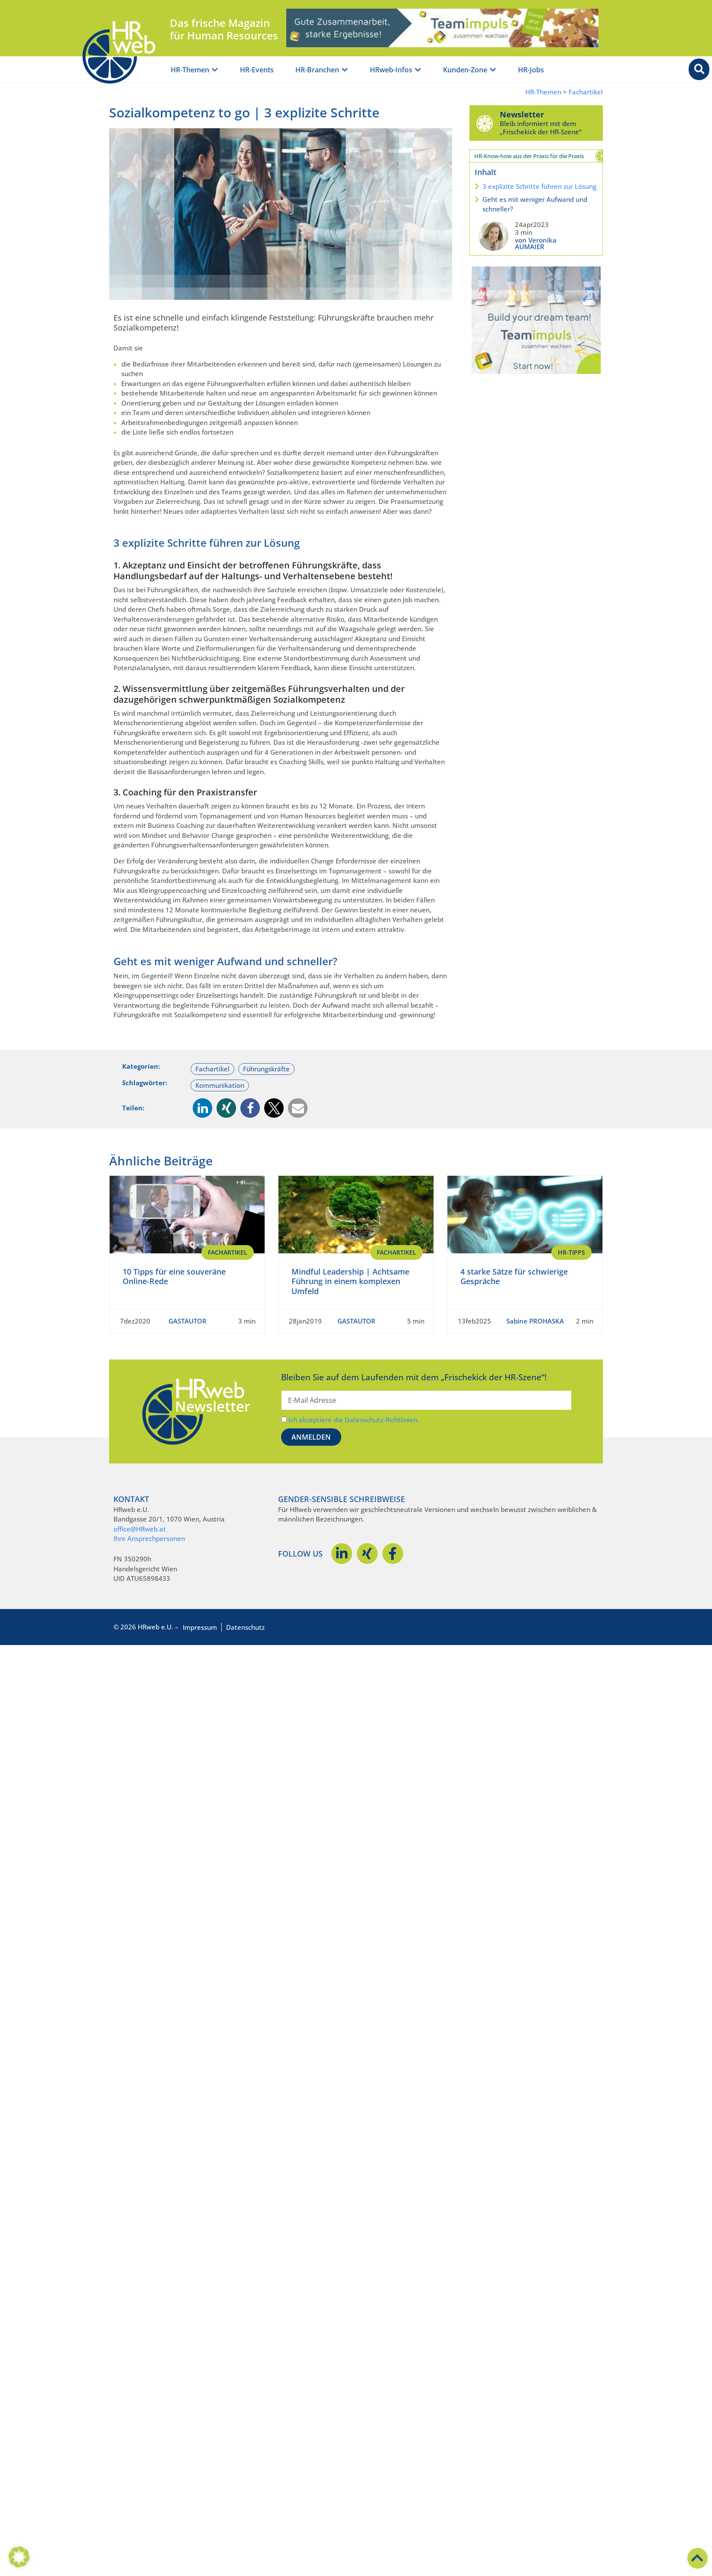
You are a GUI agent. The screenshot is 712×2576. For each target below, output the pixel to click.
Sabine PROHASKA (535, 1321)
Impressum (200, 1627)
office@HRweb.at (139, 1529)
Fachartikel (586, 92)
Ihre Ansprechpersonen (149, 1538)
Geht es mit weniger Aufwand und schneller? (534, 204)
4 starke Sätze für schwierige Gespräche (514, 1276)
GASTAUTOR (187, 1321)
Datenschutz (245, 1627)
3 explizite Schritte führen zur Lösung (539, 186)
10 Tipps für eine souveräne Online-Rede (174, 1276)
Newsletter (522, 114)
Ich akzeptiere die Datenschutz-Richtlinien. (353, 1419)
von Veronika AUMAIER (536, 243)
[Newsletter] (484, 123)
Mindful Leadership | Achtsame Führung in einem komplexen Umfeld (350, 1281)
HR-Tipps (571, 1252)
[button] (202, 1108)
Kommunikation (219, 1085)
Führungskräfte (266, 1068)
